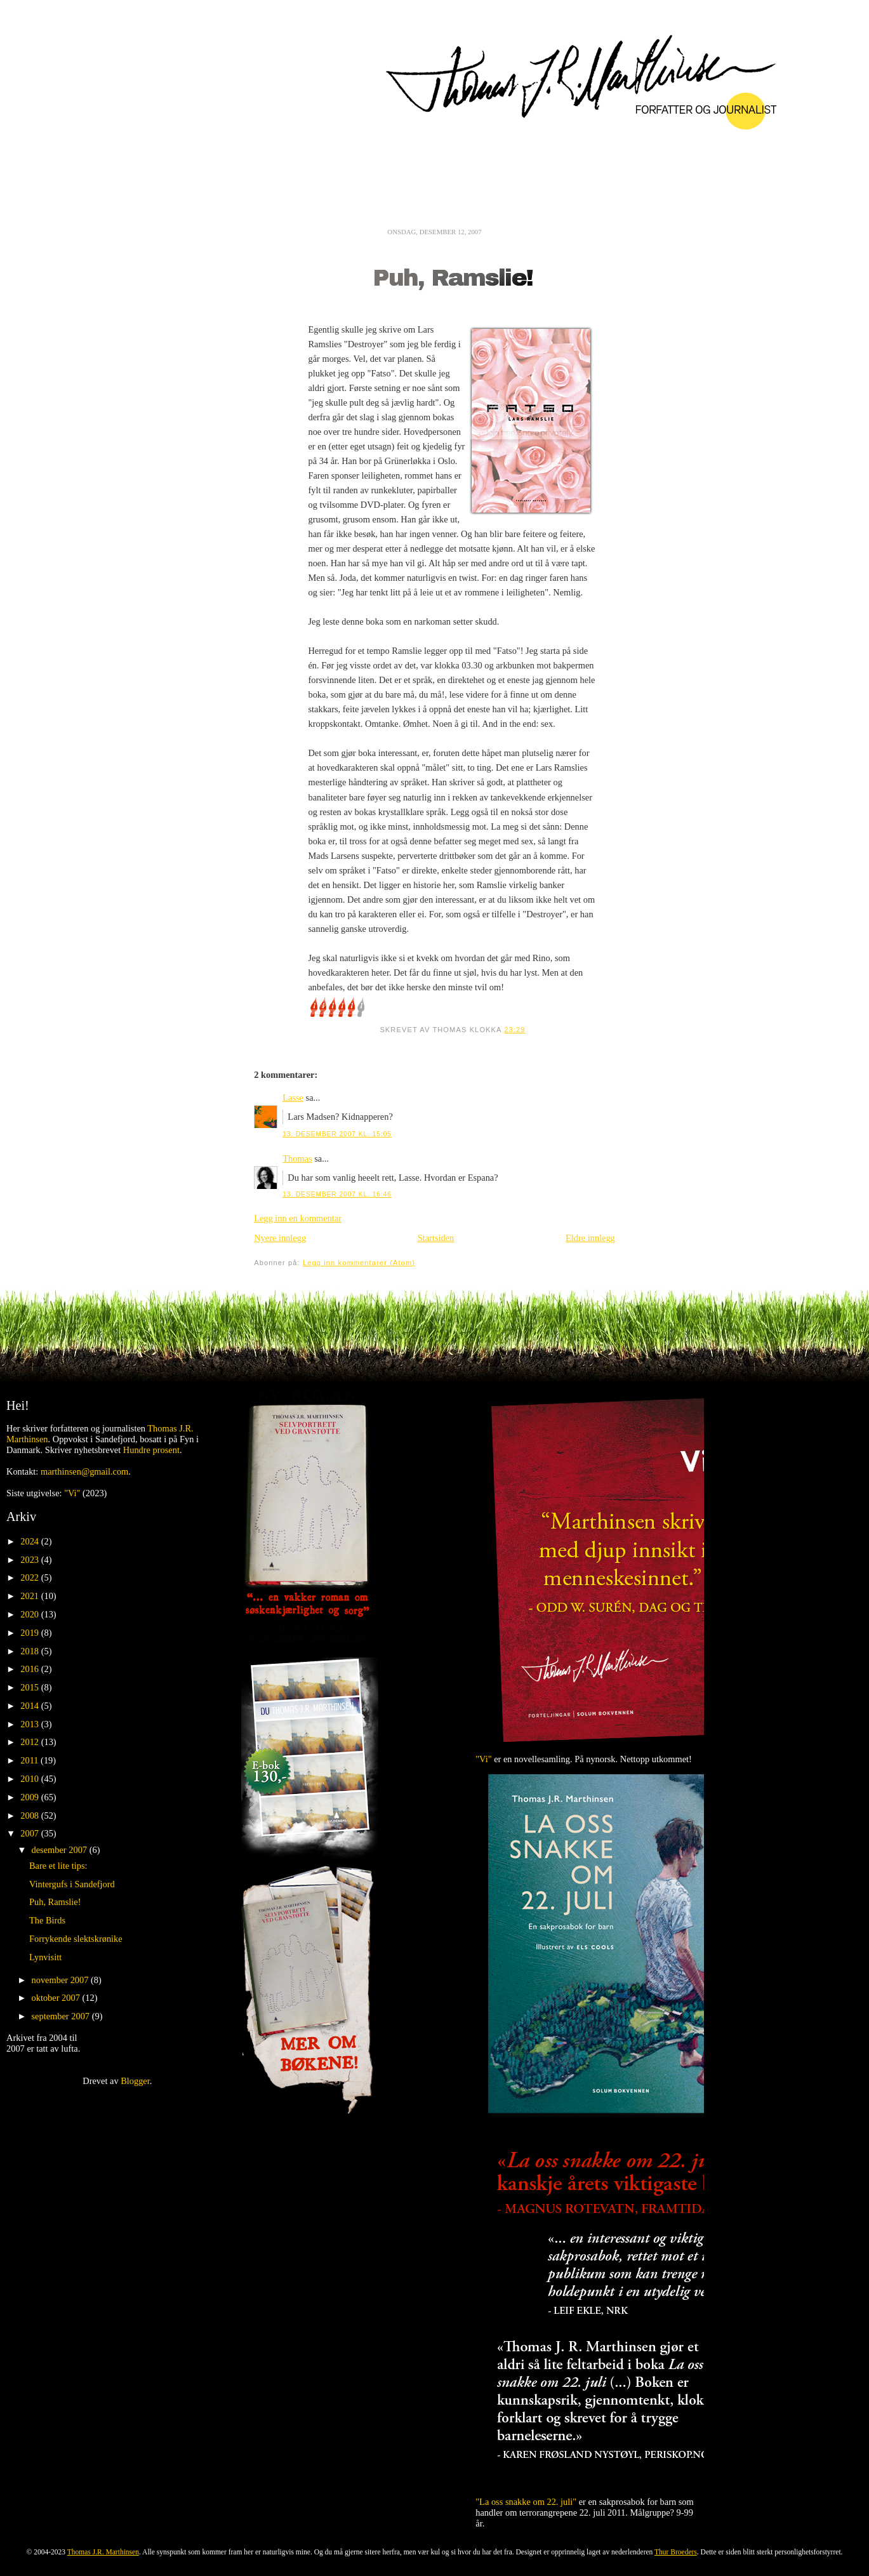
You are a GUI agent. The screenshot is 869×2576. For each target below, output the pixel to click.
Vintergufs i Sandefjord (72, 1884)
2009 (30, 1797)
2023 (30, 1560)
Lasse (292, 1097)
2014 (30, 1706)
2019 (30, 1633)
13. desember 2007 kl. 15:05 (337, 1134)
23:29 (514, 1029)
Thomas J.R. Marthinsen (103, 2552)
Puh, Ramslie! (453, 278)
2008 (30, 1815)
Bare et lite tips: (58, 1866)
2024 (30, 1541)
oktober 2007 (57, 1998)
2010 (30, 1779)
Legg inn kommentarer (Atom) (359, 1262)
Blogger (135, 2081)
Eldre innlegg (590, 1238)
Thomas (297, 1158)
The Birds (47, 1920)
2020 (30, 1614)
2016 (30, 1669)
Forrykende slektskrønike (76, 1939)
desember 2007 (61, 1850)
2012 (30, 1742)
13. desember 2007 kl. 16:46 (337, 1194)
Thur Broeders (675, 2552)
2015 (30, 1687)
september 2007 (62, 2016)
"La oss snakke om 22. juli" (525, 2502)
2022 (30, 1577)
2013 (30, 1724)
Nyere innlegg (280, 1238)
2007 (30, 1833)
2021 (30, 1596)
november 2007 (61, 1980)
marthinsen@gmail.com (84, 1471)
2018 (30, 1651)
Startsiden (436, 1238)
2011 (30, 1760)
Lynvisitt (45, 1957)
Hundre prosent (151, 1450)
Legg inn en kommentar (298, 1218)
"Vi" (72, 1493)
